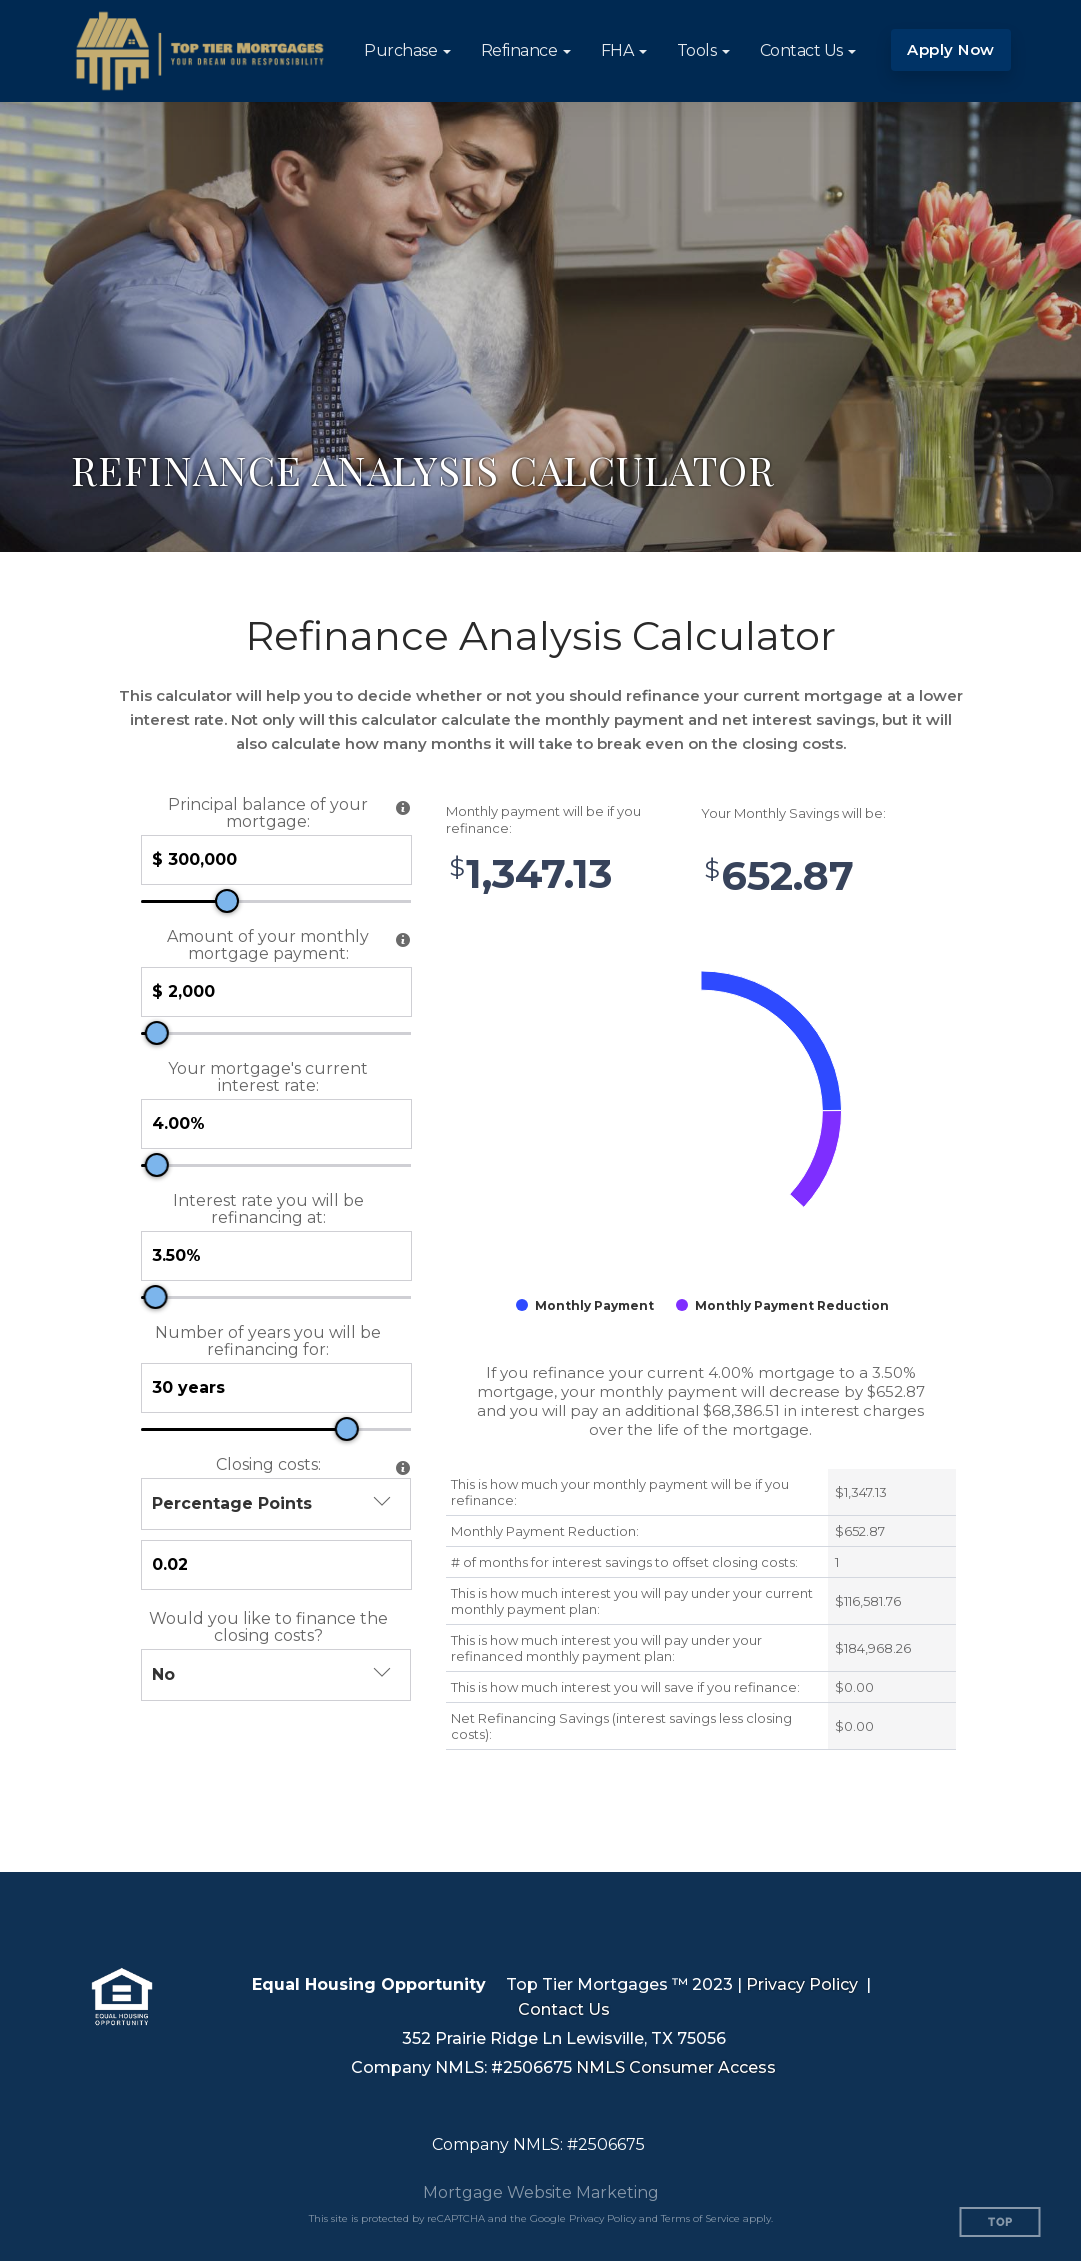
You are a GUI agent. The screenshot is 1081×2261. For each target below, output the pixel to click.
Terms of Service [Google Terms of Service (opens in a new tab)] (700, 2218)
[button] (407, 51)
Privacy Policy (802, 1984)
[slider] (227, 901)
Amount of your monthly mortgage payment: (268, 945)
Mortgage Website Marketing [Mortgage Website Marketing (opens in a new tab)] (541, 2192)
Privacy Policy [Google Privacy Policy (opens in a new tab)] (602, 2218)
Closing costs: (268, 1464)
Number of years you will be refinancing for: (268, 1341)
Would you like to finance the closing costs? (268, 1627)
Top (1000, 2222)
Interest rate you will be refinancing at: (268, 1209)
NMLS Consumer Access (676, 2067)
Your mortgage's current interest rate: (268, 1077)
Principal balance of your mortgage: (268, 813)
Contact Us (564, 2009)
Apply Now (951, 49)
